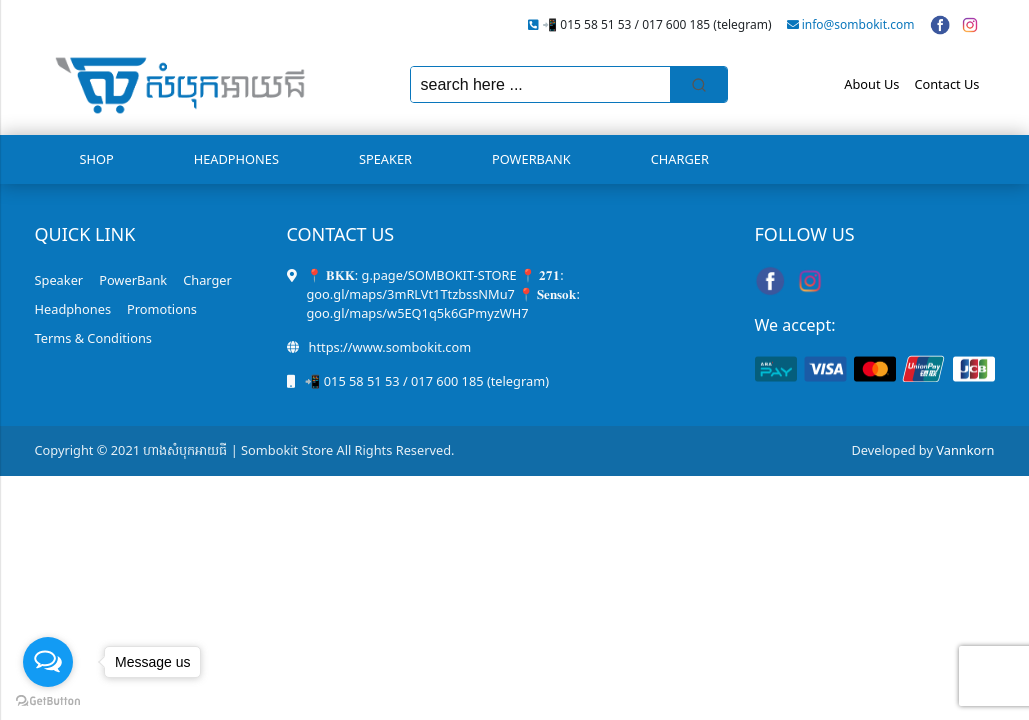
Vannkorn (965, 450)
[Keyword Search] (540, 84)
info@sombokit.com (858, 24)
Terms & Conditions (93, 338)
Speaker (385, 159)
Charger (680, 159)
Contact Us (946, 84)
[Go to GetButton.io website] (48, 700)
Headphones (236, 159)
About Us (871, 84)
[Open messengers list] (48, 662)
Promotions (162, 309)
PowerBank (531, 159)
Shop (97, 159)
